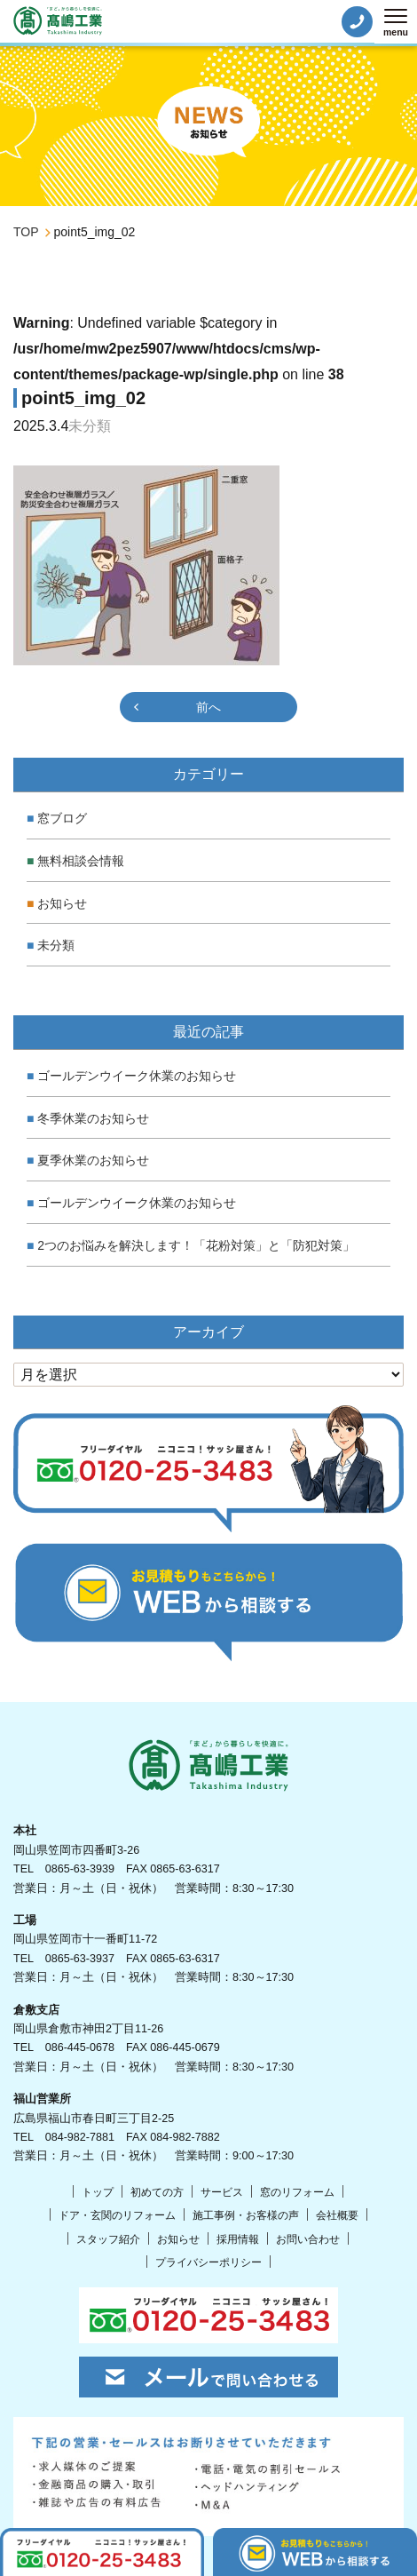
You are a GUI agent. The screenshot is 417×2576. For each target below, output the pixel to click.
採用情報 (237, 2239)
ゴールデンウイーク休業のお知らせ (136, 1076)
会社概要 (337, 2215)
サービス (222, 2192)
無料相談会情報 (80, 861)
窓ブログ (62, 818)
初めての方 (157, 2192)
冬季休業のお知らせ (93, 1118)
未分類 (56, 945)
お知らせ (62, 903)
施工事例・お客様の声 (246, 2215)
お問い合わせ (308, 2239)
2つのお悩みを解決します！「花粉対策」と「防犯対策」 (196, 1245)
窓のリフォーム (297, 2192)
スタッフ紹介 (108, 2239)
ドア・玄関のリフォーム (117, 2215)
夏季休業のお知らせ (93, 1160)
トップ (98, 2192)
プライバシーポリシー (208, 2262)
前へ (208, 707)
